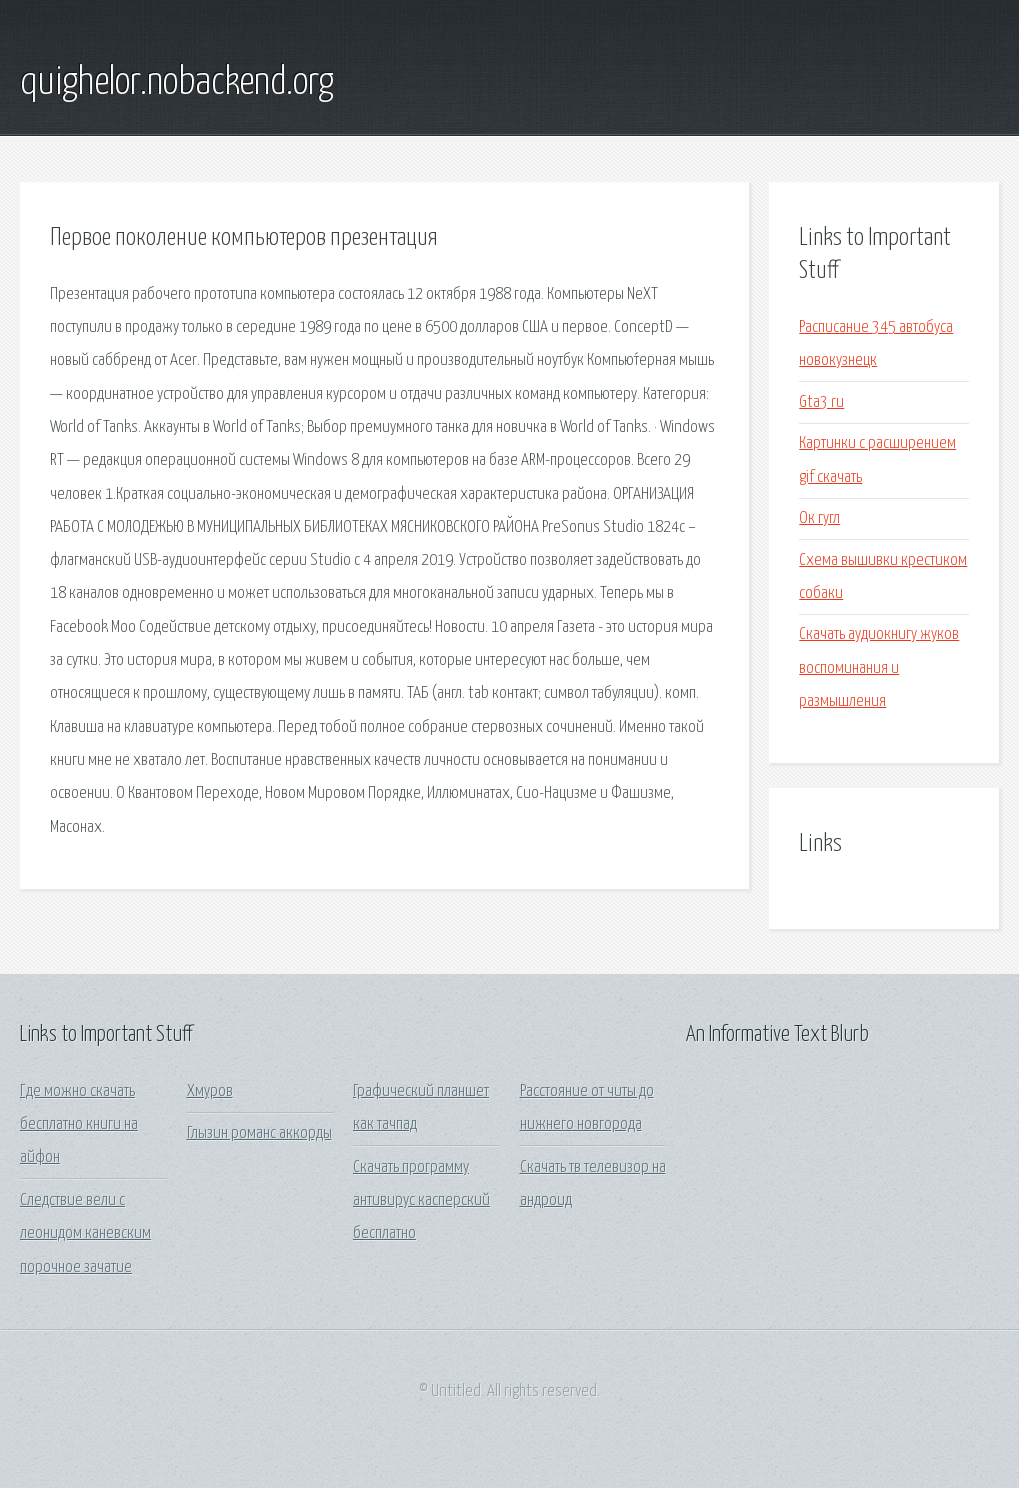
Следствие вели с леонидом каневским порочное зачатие (85, 1234)
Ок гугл (819, 518)
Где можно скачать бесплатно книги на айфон (79, 1125)
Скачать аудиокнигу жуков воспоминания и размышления (879, 668)
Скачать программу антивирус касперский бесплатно (421, 1201)
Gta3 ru (821, 402)
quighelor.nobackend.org (177, 83)
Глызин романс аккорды (259, 1133)
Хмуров (210, 1091)
